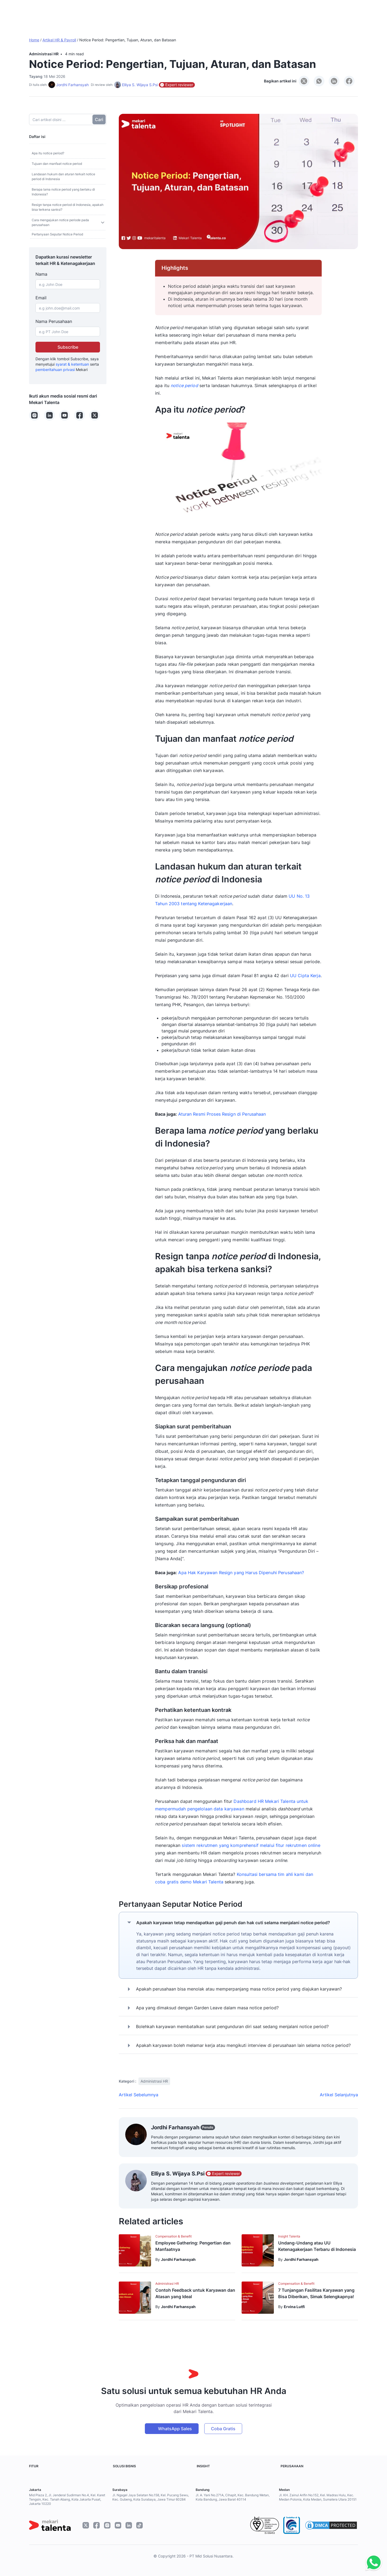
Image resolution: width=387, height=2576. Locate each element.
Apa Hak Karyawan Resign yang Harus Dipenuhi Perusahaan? (241, 1572)
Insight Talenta (289, 2236)
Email (40, 297)
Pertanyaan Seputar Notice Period (57, 234)
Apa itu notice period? (48, 153)
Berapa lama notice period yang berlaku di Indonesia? (63, 191)
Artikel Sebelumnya (138, 2094)
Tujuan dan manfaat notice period (57, 164)
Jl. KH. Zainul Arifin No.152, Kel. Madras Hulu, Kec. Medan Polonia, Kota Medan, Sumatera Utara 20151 (318, 2497)
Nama (41, 274)
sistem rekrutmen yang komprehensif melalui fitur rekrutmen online (251, 1845)
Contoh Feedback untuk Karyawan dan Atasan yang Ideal (195, 2293)
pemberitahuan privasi (55, 369)
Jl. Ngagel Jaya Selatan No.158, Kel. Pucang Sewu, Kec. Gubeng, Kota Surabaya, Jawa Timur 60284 (150, 2497)
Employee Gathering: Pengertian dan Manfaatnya (193, 2246)
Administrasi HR (44, 54)
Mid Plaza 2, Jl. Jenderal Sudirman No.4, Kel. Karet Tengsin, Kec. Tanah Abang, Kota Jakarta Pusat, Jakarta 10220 (67, 2499)
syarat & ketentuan (72, 364)
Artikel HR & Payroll (59, 40)
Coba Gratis (223, 2428)
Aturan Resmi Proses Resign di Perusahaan (222, 1114)
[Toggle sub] (102, 222)
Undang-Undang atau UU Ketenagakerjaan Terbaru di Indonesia (317, 2246)
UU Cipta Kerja (305, 975)
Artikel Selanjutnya (339, 2094)
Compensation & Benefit (173, 2236)
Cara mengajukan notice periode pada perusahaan (60, 222)
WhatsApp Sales (175, 2428)
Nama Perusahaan (53, 321)
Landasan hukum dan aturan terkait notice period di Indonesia (63, 176)
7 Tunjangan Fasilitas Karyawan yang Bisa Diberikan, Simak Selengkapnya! (316, 2293)
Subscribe (68, 347)
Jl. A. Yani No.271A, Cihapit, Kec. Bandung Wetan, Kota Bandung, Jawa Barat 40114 (233, 2497)
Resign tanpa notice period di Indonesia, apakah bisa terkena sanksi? (67, 207)
